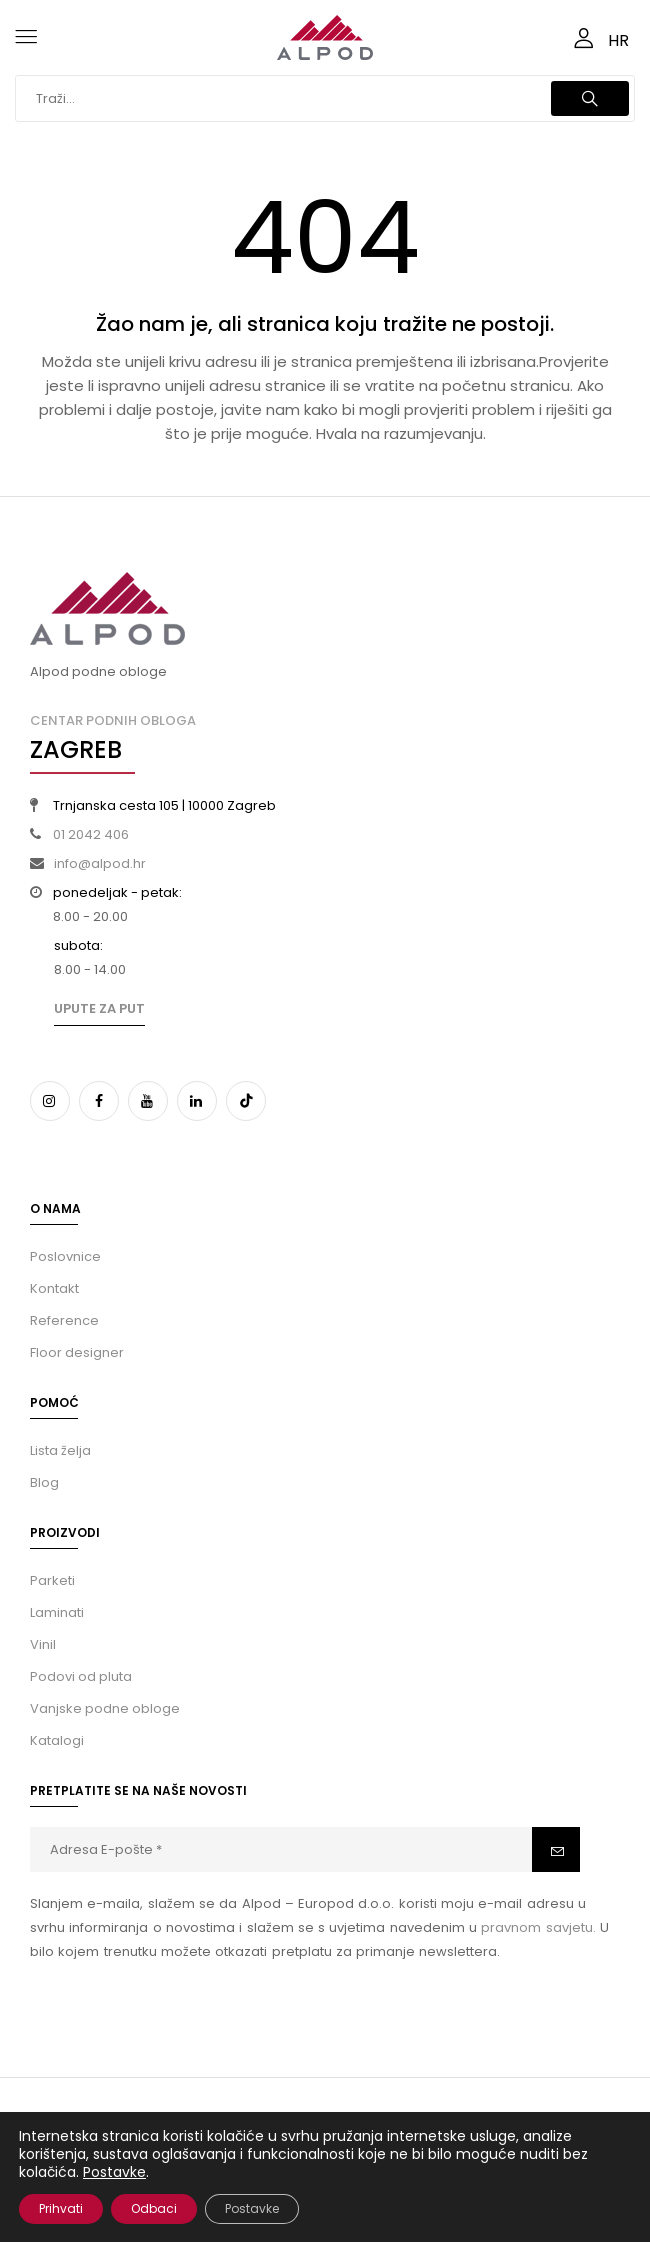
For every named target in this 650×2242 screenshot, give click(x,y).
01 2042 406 (91, 834)
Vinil (43, 1644)
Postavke (114, 2172)
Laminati (57, 1612)
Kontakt (54, 1288)
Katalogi (57, 1740)
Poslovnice (65, 1256)
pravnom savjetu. (538, 1927)
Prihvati (61, 2208)
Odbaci (154, 2208)
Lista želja (60, 1450)
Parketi (52, 1580)
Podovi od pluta (81, 1676)
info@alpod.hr (100, 863)
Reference (64, 1320)
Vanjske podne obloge (105, 1708)
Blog (44, 1482)
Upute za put (99, 1008)
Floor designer (77, 1352)
